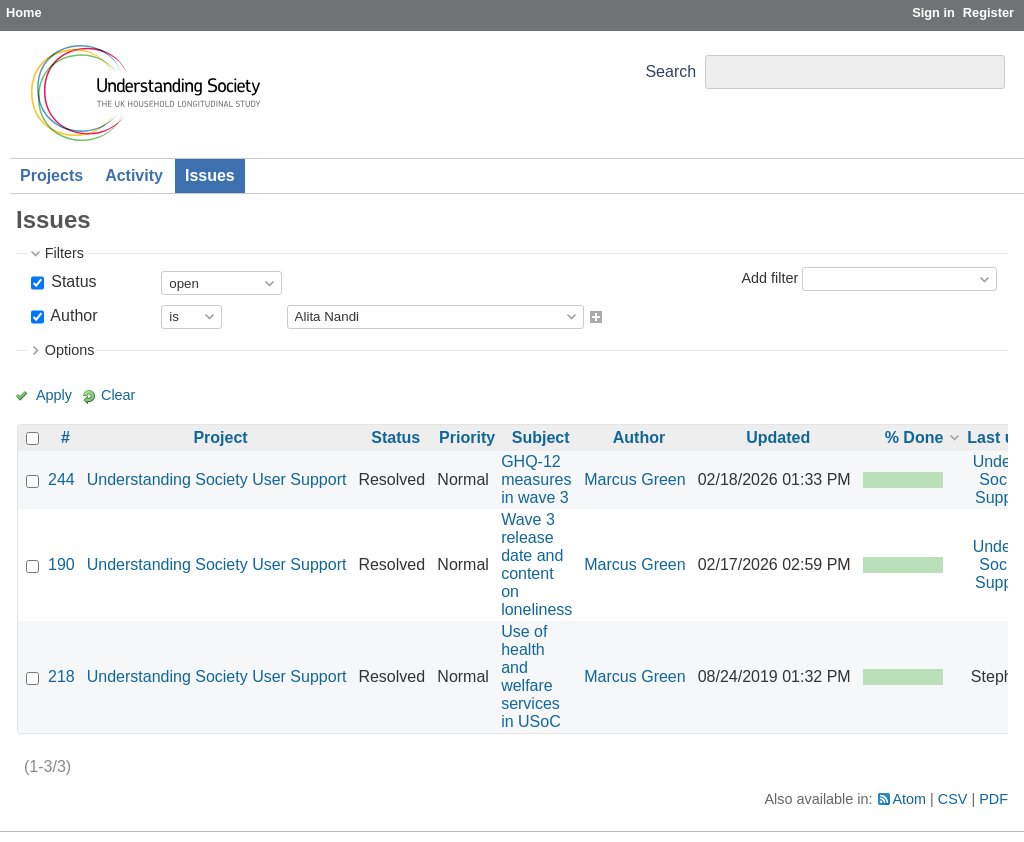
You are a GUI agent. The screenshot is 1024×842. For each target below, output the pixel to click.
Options (70, 350)
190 (61, 564)
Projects (51, 175)
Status (72, 281)
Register (988, 12)
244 (61, 479)
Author (72, 315)
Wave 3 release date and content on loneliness (536, 564)
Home (24, 12)
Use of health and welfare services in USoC (531, 676)
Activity (134, 175)
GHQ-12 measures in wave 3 (536, 479)
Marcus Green (634, 479)
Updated (778, 437)
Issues (210, 175)
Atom (910, 799)
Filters (64, 253)
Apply (54, 395)
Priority (467, 437)
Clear (118, 395)
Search (670, 71)
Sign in (933, 12)
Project (220, 437)
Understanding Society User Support (217, 479)
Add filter (769, 278)
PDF (993, 799)
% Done (914, 437)
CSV (953, 799)
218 (61, 676)
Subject (541, 437)
